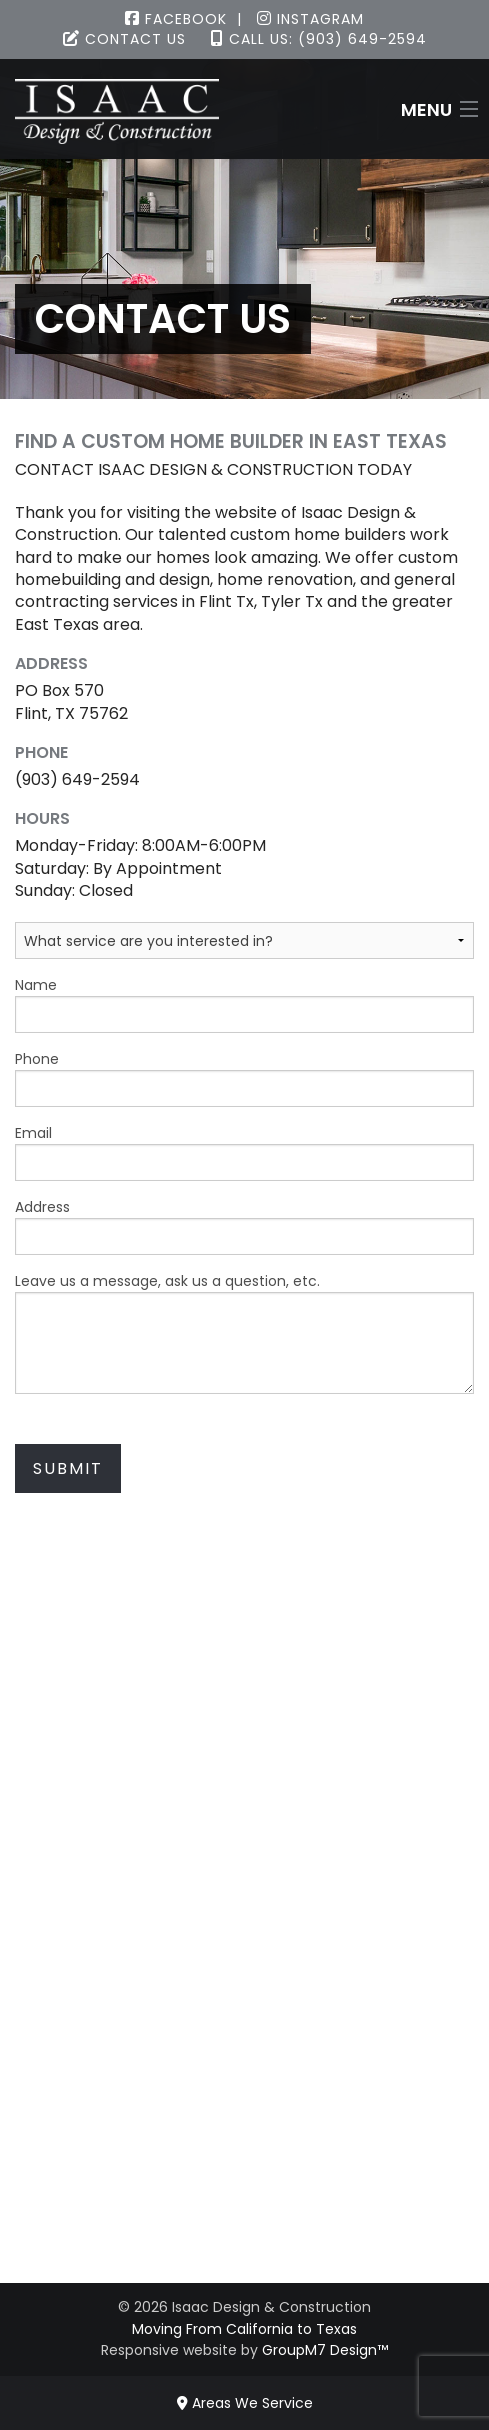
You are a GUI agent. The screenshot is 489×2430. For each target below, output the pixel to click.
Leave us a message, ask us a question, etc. (244, 1332)
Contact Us (124, 39)
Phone (244, 1078)
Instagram (310, 19)
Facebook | (183, 19)
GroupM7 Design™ (325, 2350)
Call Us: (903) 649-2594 (319, 39)
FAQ (244, 2180)
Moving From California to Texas (244, 2329)
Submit (68, 1468)
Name (244, 1004)
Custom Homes (244, 1930)
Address (244, 1226)
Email (244, 1152)
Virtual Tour (244, 2136)
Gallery (244, 2113)
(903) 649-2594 (244, 1813)
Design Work (244, 1974)
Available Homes (244, 2091)
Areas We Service (245, 2403)
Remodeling (244, 1952)
